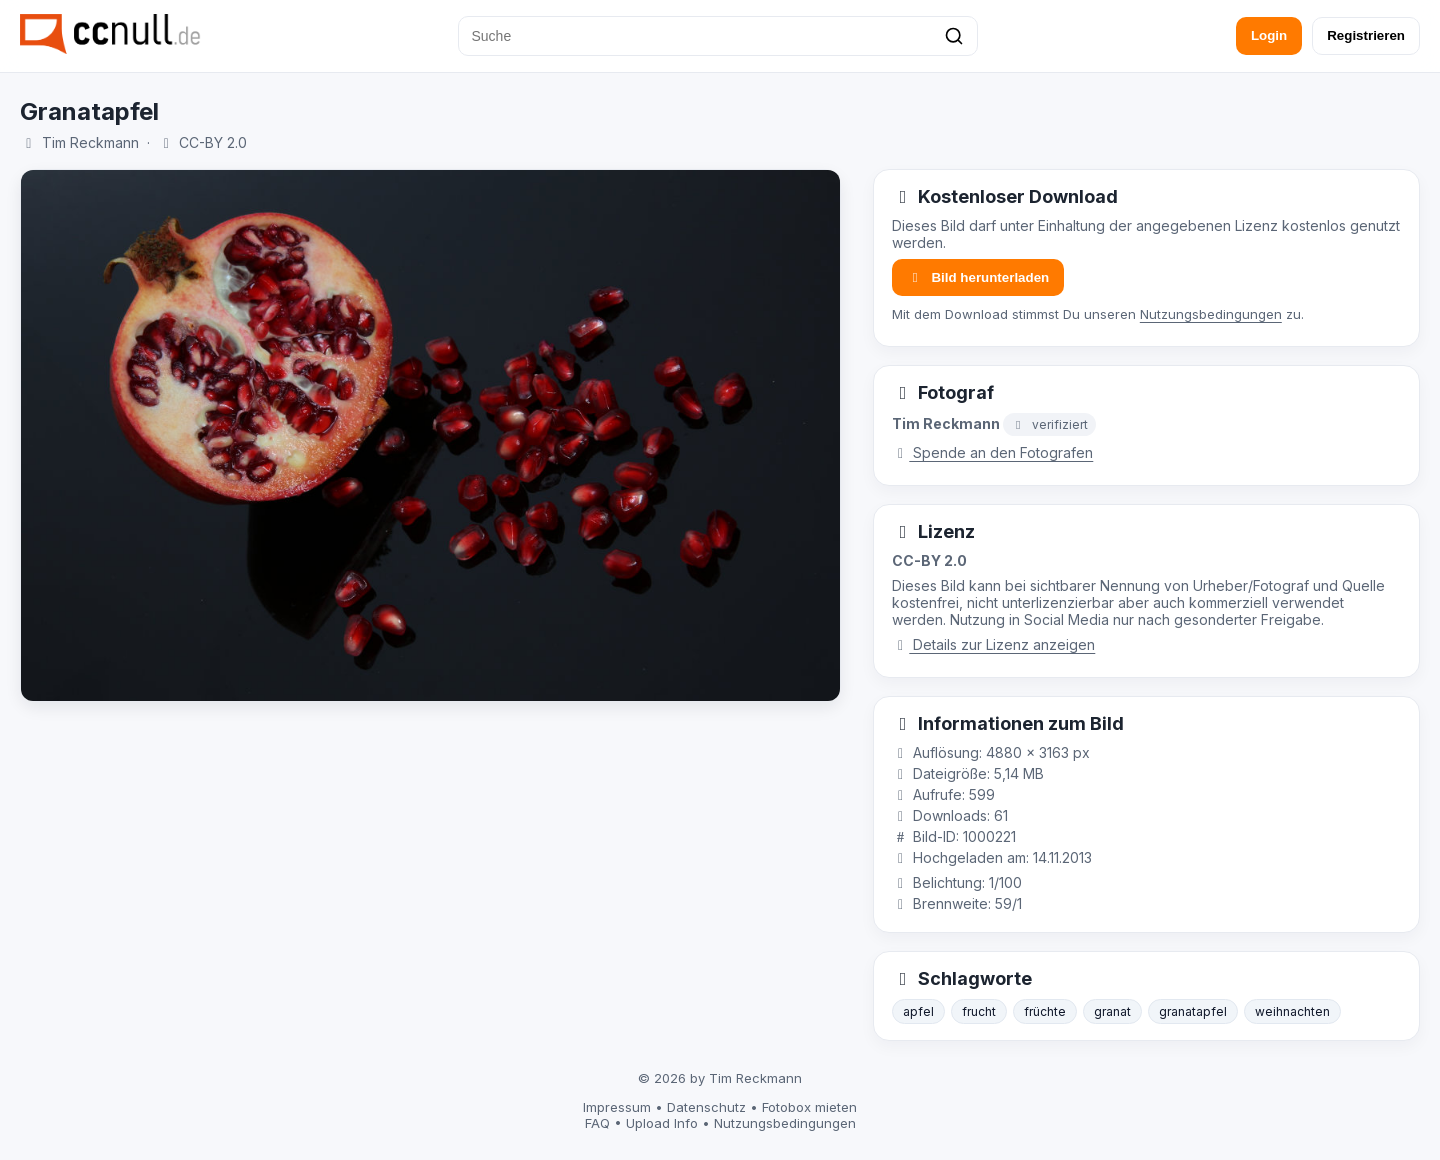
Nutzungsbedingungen (1211, 314)
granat (1112, 1011)
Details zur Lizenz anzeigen (994, 644)
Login (1269, 35)
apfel (918, 1011)
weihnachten (1292, 1011)
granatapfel (1193, 1011)
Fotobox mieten (809, 1107)
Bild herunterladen (978, 277)
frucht (979, 1011)
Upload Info (662, 1123)
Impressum (617, 1107)
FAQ (597, 1123)
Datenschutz (706, 1107)
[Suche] (718, 36)
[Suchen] (954, 36)
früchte (1045, 1011)
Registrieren (1366, 35)
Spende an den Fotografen (993, 452)
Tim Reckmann (90, 142)
